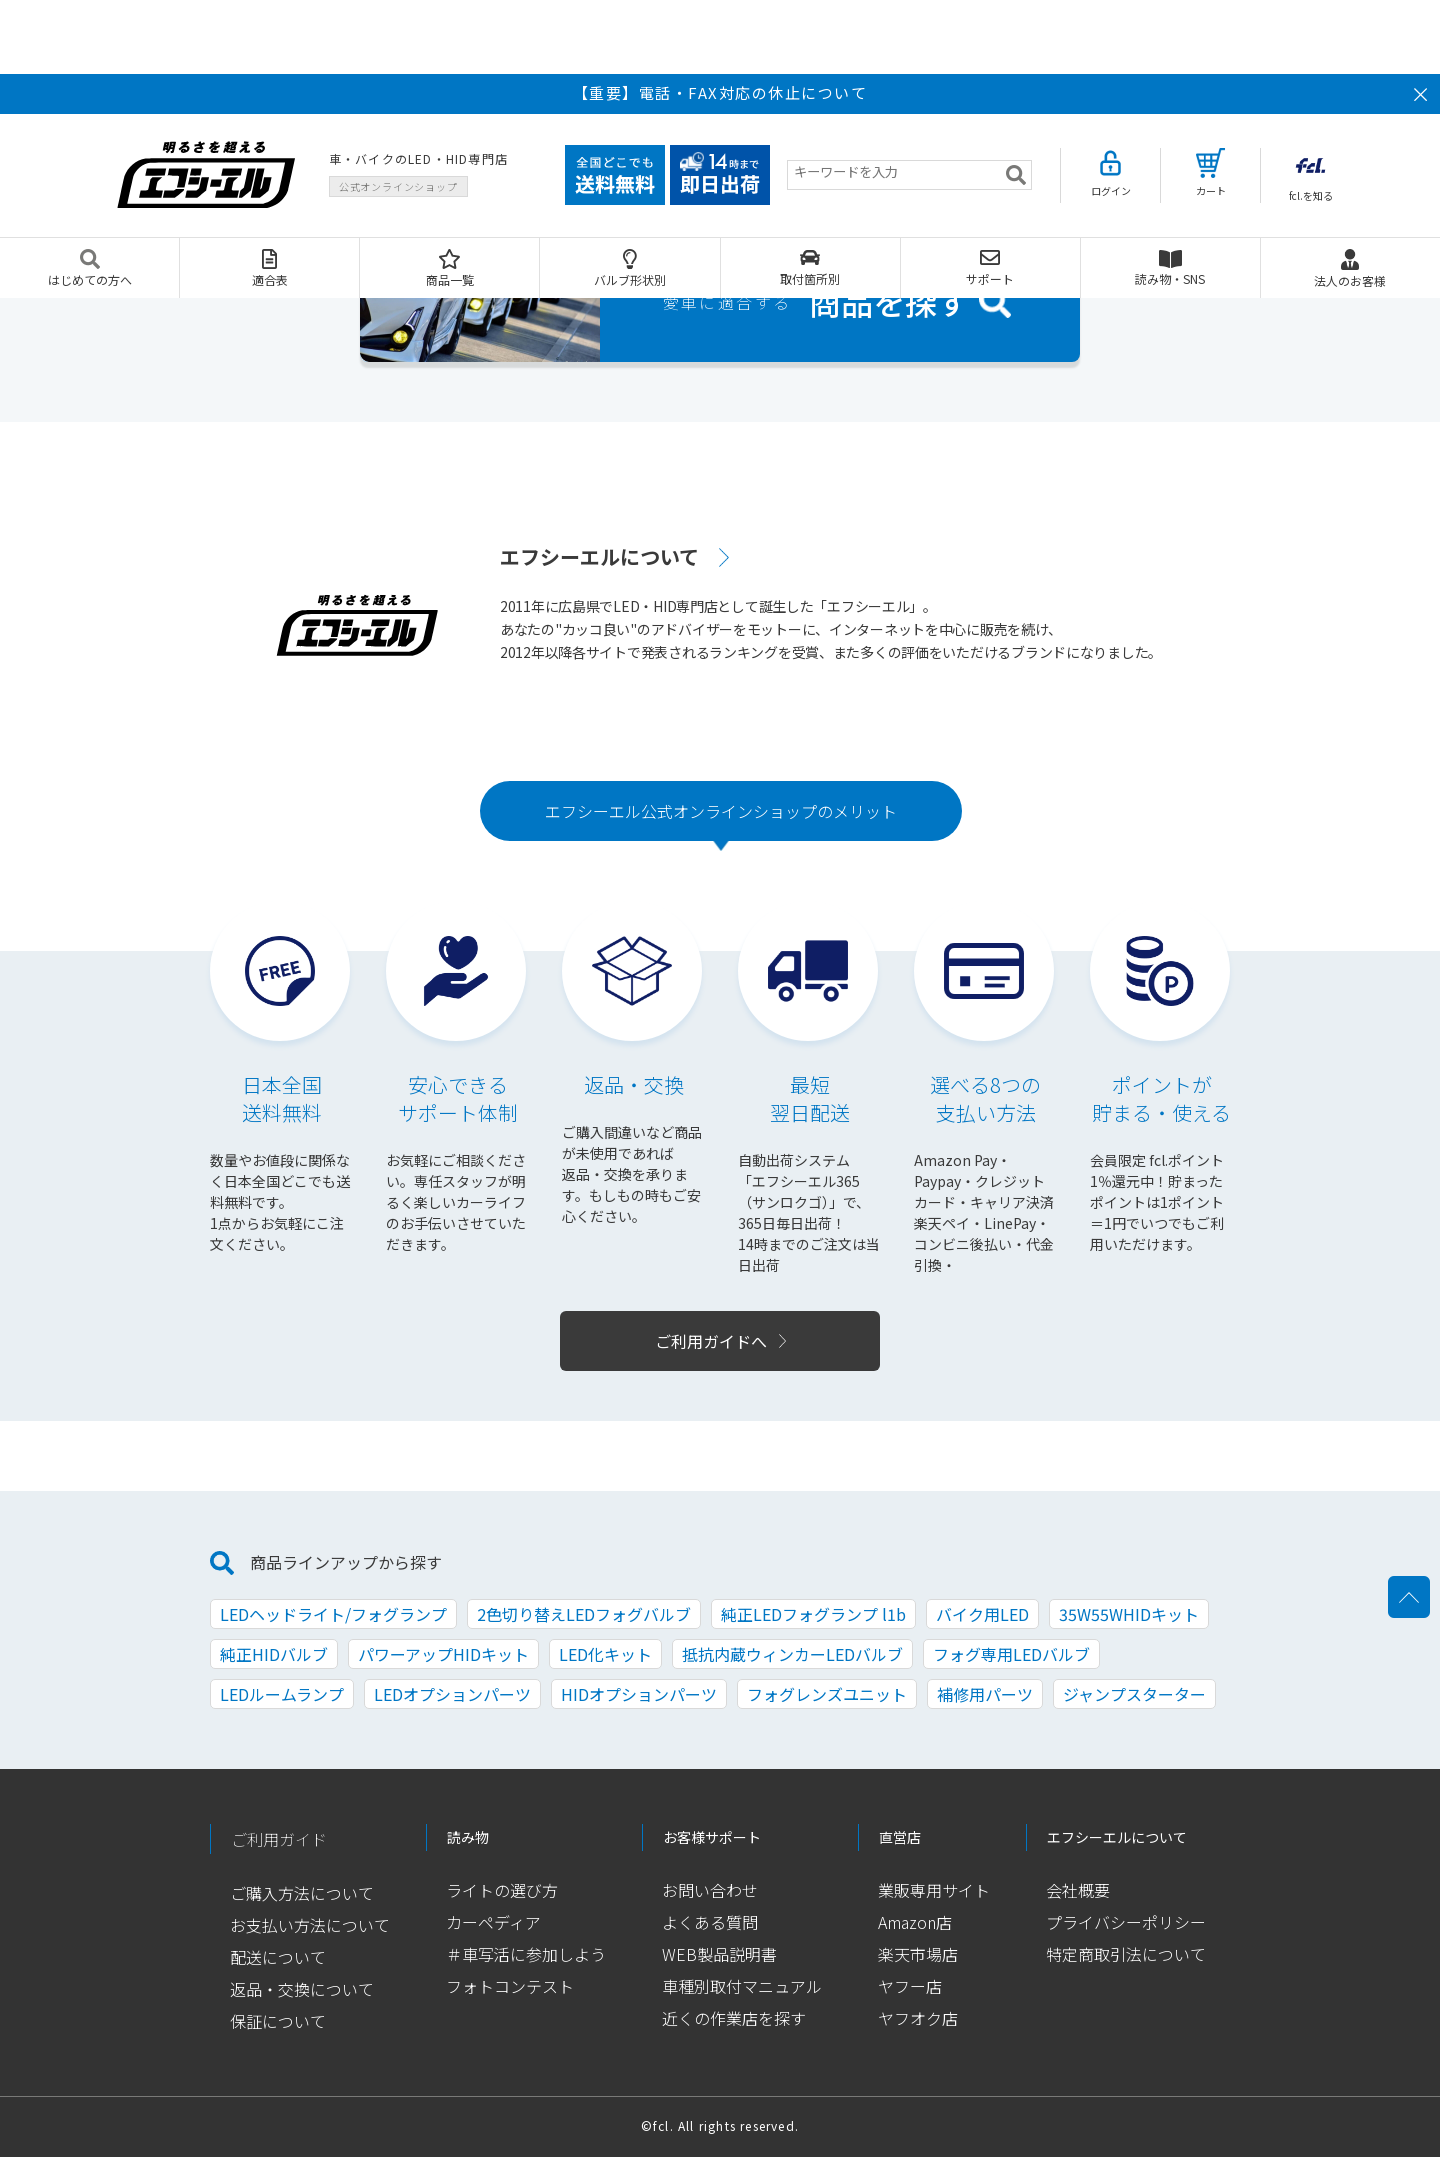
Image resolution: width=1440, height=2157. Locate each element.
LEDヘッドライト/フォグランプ (333, 1614)
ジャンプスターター (1134, 1694)
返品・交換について (302, 1989)
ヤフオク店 (918, 2018)
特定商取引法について (1126, 1954)
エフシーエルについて (599, 556)
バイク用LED (982, 1614)
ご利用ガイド (279, 1839)
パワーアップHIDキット (443, 1654)
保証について (278, 2021)
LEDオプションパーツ (452, 1694)
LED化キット (605, 1654)
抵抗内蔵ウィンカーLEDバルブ (792, 1654)
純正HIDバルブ (274, 1654)
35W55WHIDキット (1129, 1614)
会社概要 (1078, 1890)
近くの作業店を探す (734, 2018)
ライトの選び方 (502, 1890)
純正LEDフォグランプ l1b (813, 1614)
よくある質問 (710, 1922)
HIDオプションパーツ (639, 1694)
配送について (278, 1957)
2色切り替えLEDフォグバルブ (584, 1614)
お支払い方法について (310, 1925)
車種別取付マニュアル (742, 1986)
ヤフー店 (910, 1986)
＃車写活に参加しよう (526, 1954)
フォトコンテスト (510, 1986)
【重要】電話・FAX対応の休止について (720, 92)
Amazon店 (915, 1922)
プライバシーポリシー (1126, 1922)
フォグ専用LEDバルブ (1011, 1654)
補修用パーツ (985, 1694)
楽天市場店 (918, 1954)
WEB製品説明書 (719, 1954)
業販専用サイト (934, 1890)
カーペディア (493, 1922)
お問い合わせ (710, 1890)
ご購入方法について (302, 1893)
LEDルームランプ (282, 1694)
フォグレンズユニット (827, 1694)
